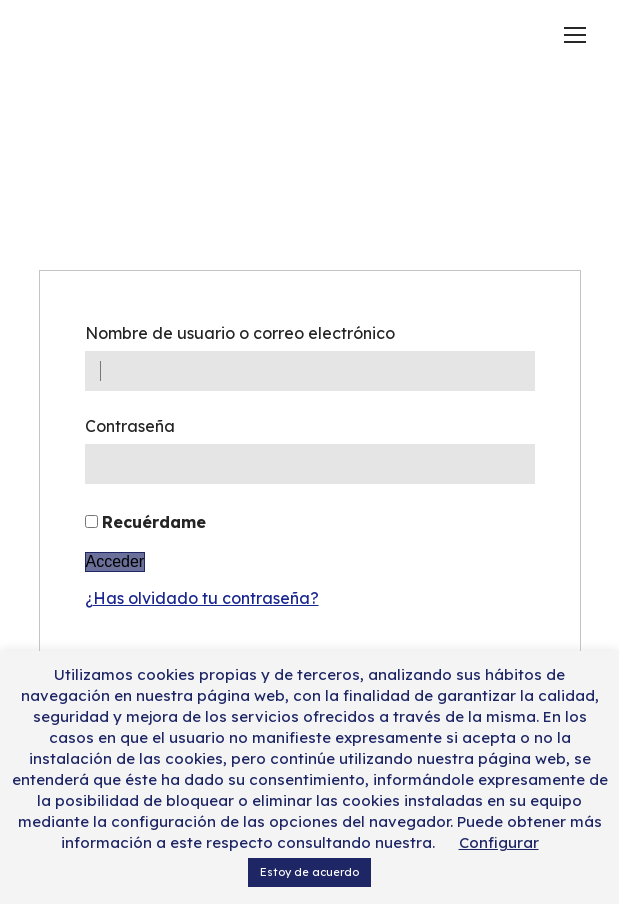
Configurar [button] (499, 842)
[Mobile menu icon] (575, 35)
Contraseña (130, 426)
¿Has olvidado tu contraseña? (202, 598)
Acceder (115, 561)
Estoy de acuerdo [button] (309, 872)
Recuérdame (154, 522)
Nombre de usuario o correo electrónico (240, 333)
